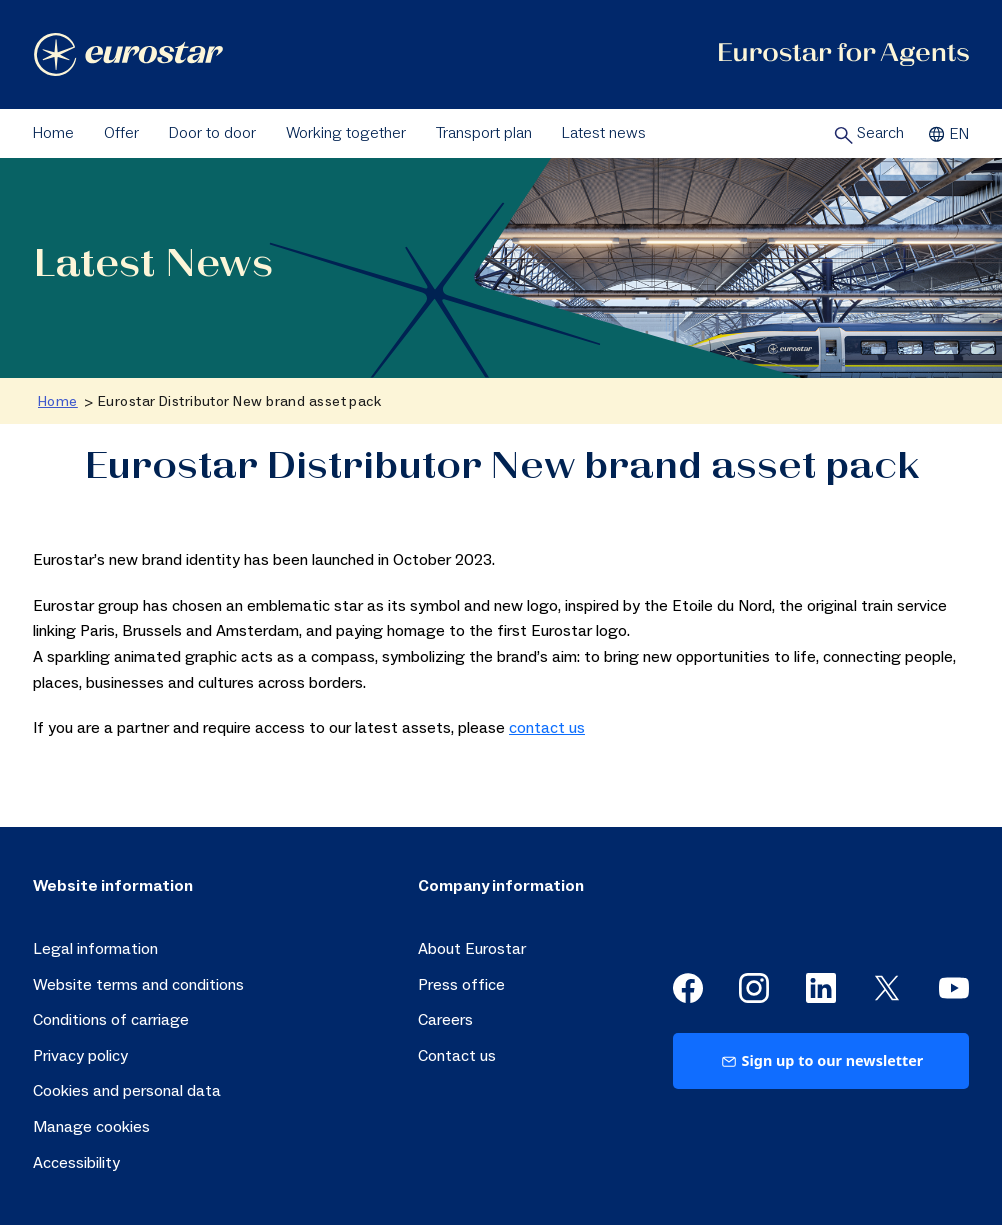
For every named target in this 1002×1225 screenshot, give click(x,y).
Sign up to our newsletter (821, 1060)
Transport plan (484, 133)
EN (946, 134)
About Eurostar (472, 949)
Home (53, 133)
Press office (461, 985)
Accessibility (76, 1163)
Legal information (95, 949)
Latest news (604, 133)
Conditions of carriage (111, 1020)
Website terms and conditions (138, 985)
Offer (121, 133)
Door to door (212, 133)
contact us (547, 728)
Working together (346, 133)
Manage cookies (91, 1127)
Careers (445, 1020)
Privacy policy (80, 1056)
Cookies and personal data (127, 1091)
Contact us (457, 1056)
